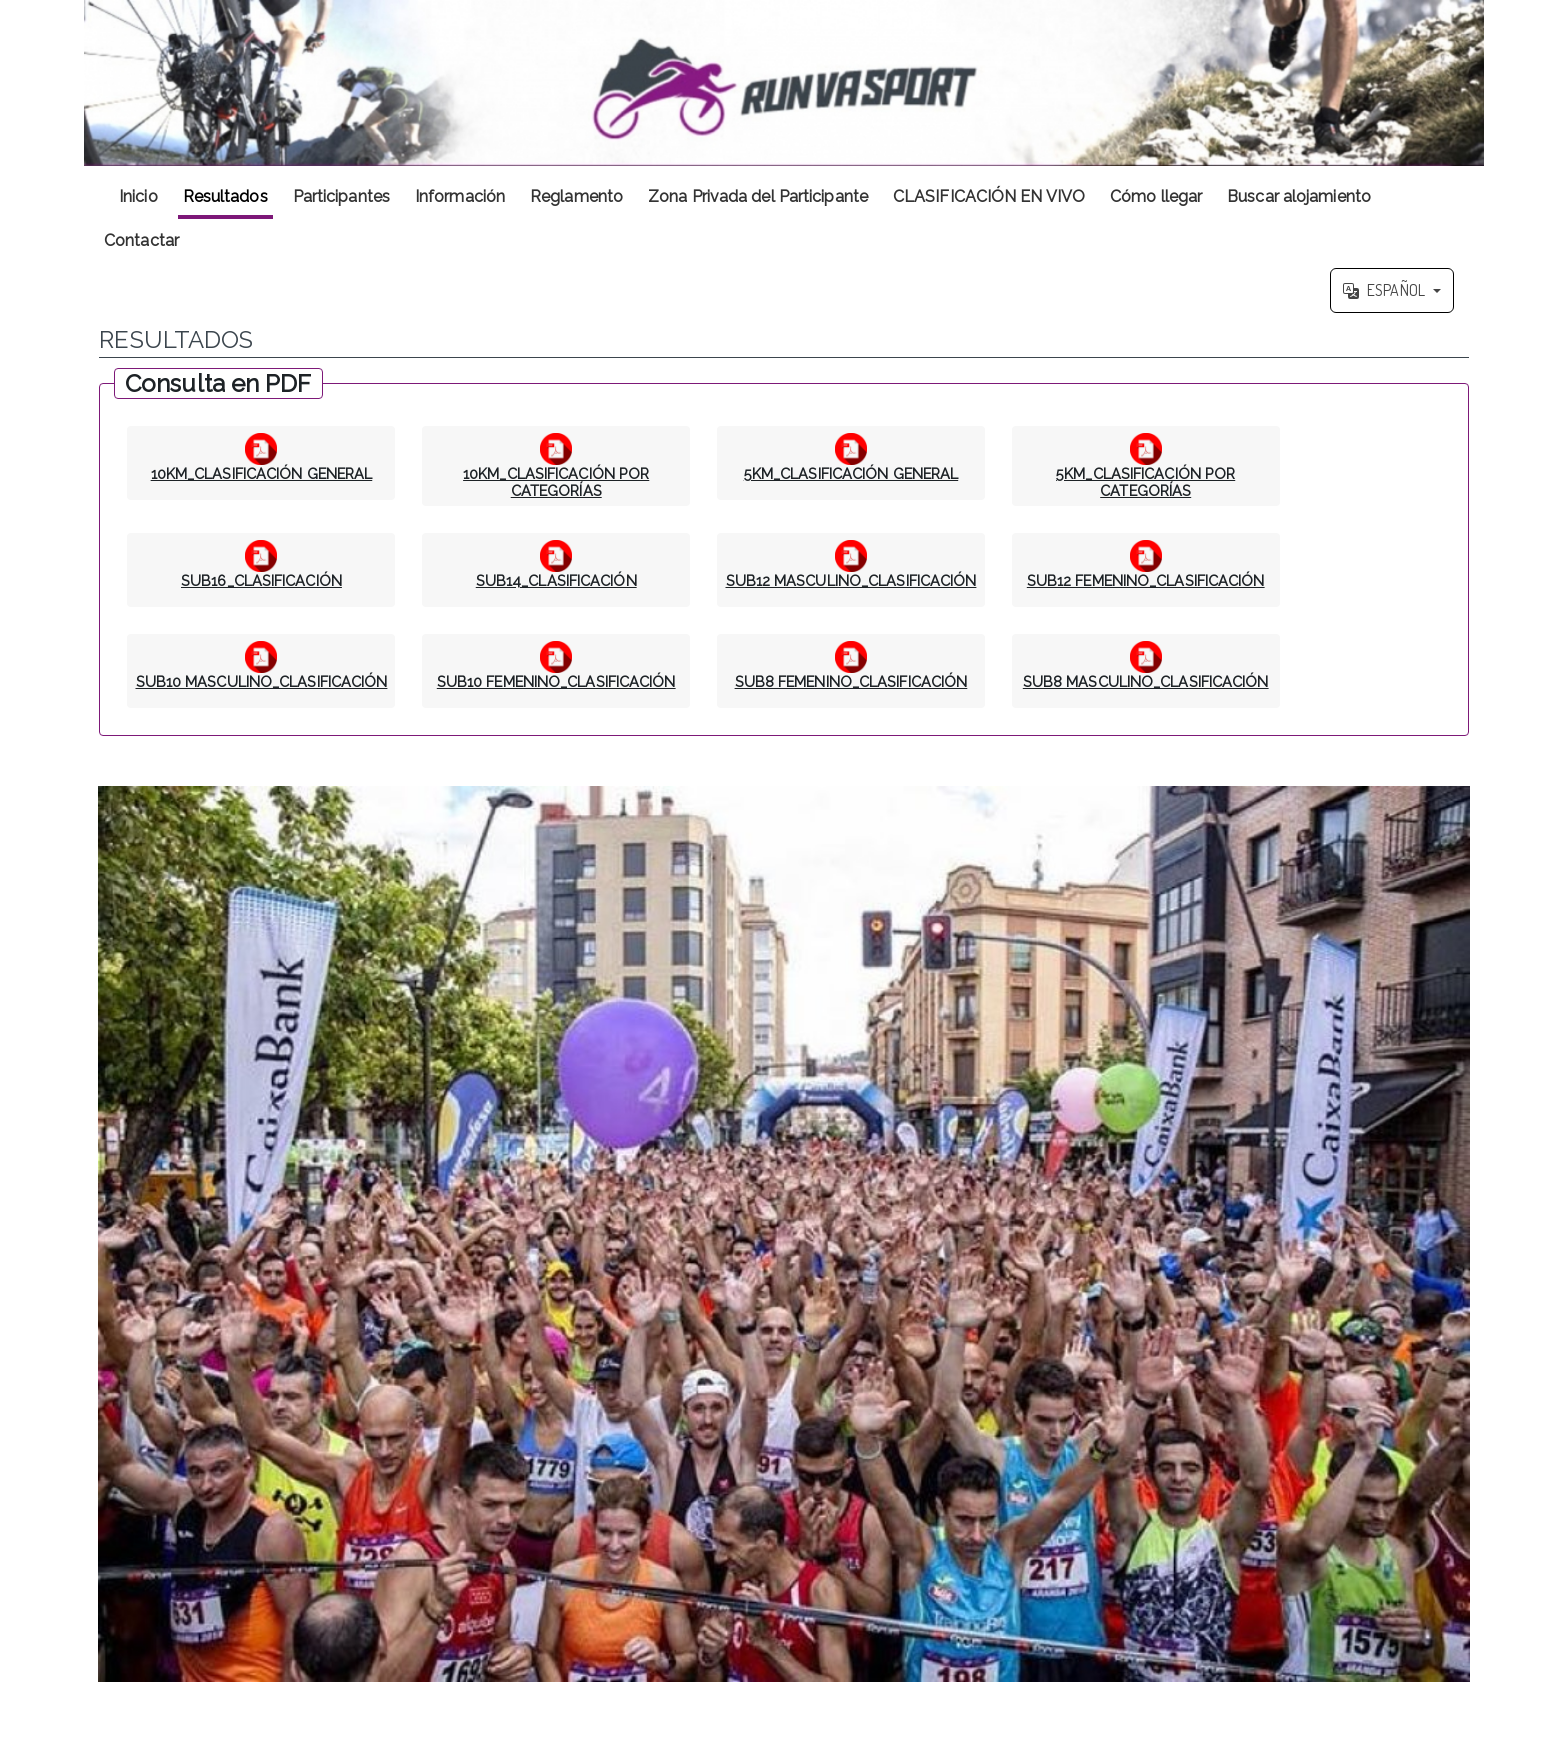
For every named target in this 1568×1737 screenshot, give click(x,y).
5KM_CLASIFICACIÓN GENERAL (851, 473)
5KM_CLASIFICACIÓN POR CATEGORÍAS (1145, 482)
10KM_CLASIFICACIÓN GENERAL (262, 473)
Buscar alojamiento (1299, 196)
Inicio (138, 196)
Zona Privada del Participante (758, 196)
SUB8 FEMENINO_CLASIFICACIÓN (851, 681)
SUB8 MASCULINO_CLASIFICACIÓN (1146, 681)
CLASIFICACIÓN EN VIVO (989, 196)
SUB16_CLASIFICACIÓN (261, 580)
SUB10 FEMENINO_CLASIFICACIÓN (556, 681)
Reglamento (576, 196)
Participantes (341, 196)
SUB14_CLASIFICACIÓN (556, 580)
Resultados (225, 196)
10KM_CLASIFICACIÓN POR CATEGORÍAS (556, 482)
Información (460, 196)
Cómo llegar (1156, 196)
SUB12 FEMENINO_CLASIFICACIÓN (1146, 580)
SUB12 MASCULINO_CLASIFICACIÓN (851, 580)
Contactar (141, 240)
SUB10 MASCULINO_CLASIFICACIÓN (262, 681)
